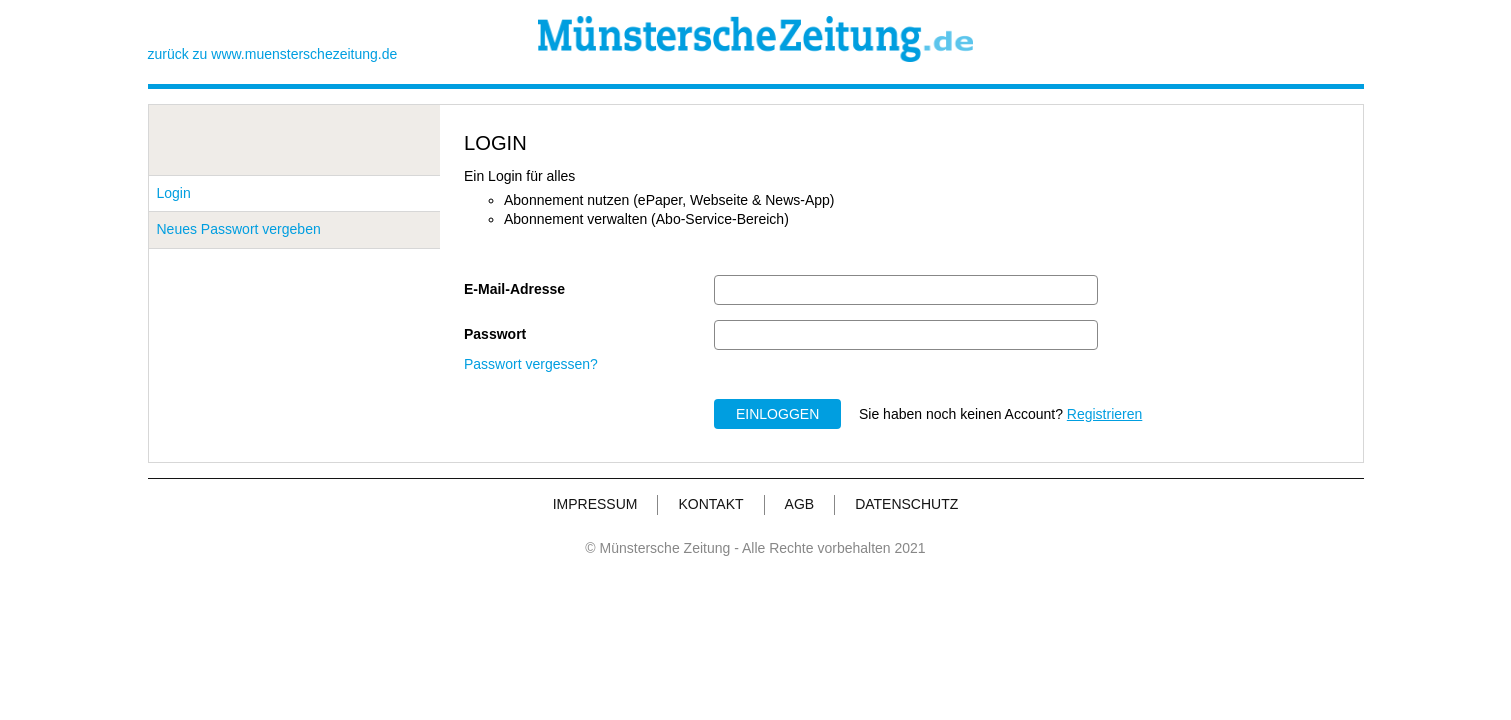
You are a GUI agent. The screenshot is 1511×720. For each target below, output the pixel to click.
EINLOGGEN (777, 414)
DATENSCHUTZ (906, 504)
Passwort (495, 334)
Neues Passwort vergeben (239, 229)
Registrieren (1104, 414)
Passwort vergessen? (531, 364)
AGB (800, 504)
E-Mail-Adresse (514, 289)
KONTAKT (710, 504)
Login (174, 193)
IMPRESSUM (595, 504)
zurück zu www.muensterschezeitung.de (273, 54)
